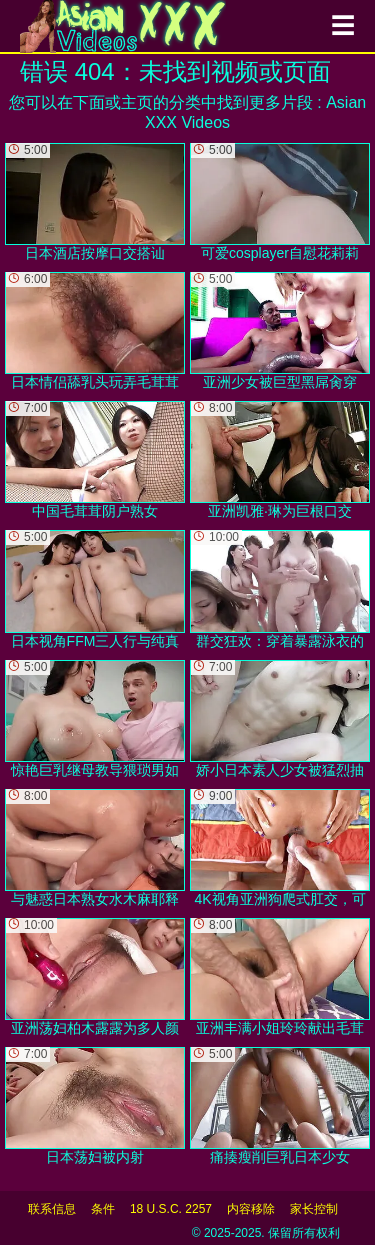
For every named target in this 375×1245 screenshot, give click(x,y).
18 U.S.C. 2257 (171, 1209)
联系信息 (52, 1209)
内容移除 (251, 1209)
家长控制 (314, 1209)
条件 (103, 1209)
